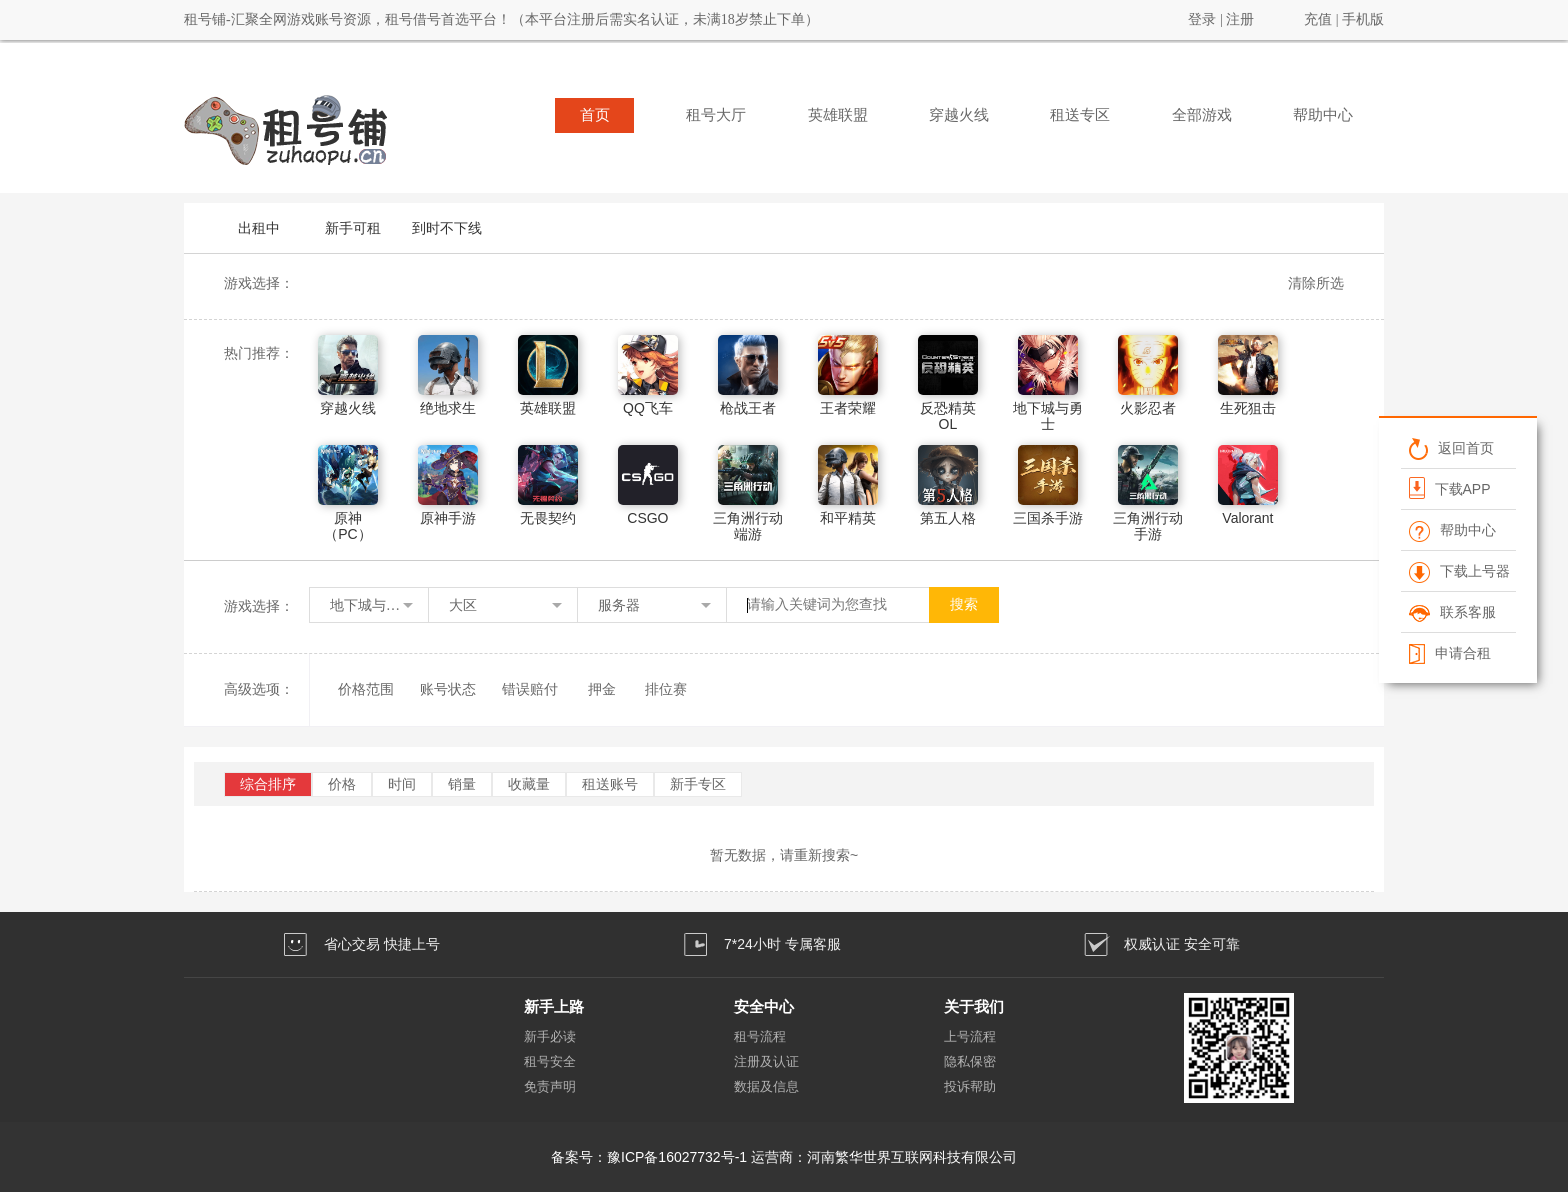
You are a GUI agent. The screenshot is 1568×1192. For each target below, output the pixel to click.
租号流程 (760, 1036)
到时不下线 (447, 228)
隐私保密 (970, 1061)
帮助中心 (1323, 115)
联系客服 (1451, 612)
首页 (595, 115)
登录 (1202, 19)
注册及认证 (766, 1061)
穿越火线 (959, 115)
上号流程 (970, 1036)
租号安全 (550, 1061)
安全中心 (764, 1006)
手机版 (1363, 19)
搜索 (964, 604)
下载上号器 (1458, 571)
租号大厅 (716, 115)
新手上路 (554, 1006)
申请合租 (1449, 653)
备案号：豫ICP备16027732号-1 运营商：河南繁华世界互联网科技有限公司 (784, 1157)
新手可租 (353, 228)
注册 (1240, 19)
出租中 (259, 228)
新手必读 (550, 1036)
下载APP (1449, 488)
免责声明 (550, 1086)
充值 (1318, 19)
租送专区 (1080, 115)
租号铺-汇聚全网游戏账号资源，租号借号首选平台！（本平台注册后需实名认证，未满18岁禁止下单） (501, 19)
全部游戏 (1202, 115)
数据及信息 (766, 1086)
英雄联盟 (838, 115)
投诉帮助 (970, 1086)
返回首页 (1450, 448)
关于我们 (974, 1006)
